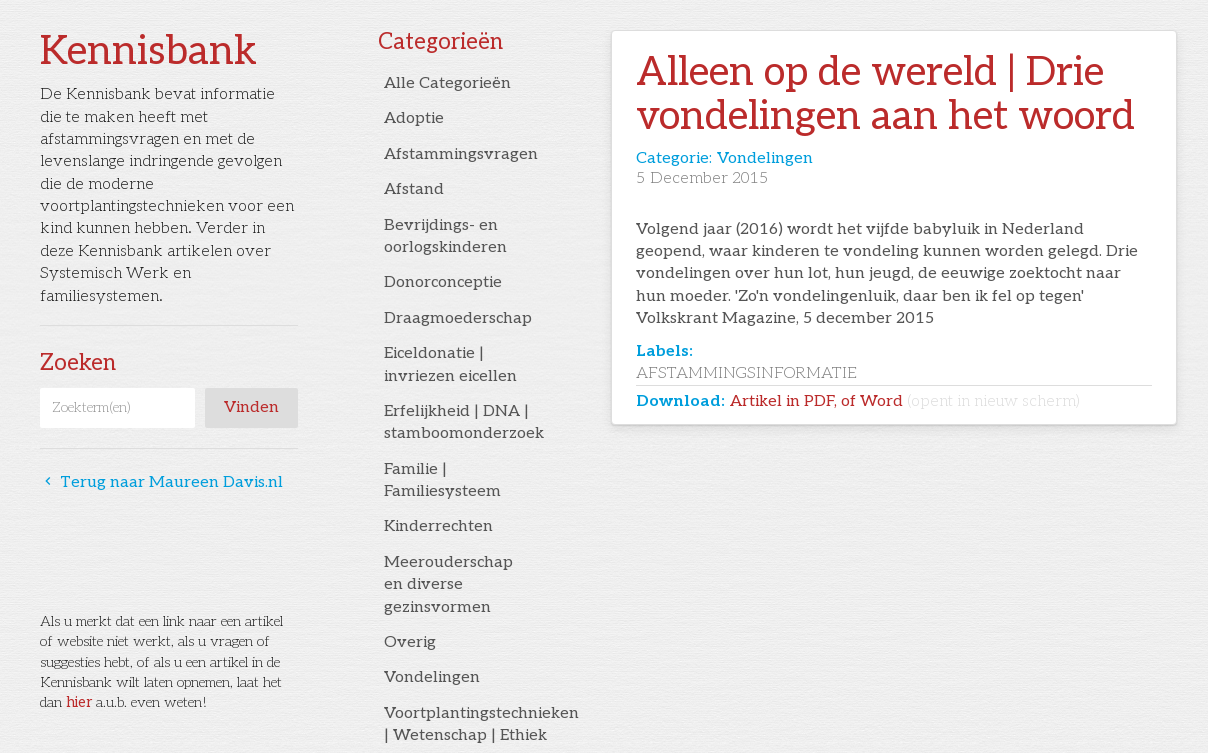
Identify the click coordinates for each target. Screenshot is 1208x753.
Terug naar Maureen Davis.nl (161, 482)
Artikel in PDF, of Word (905, 401)
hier (79, 702)
